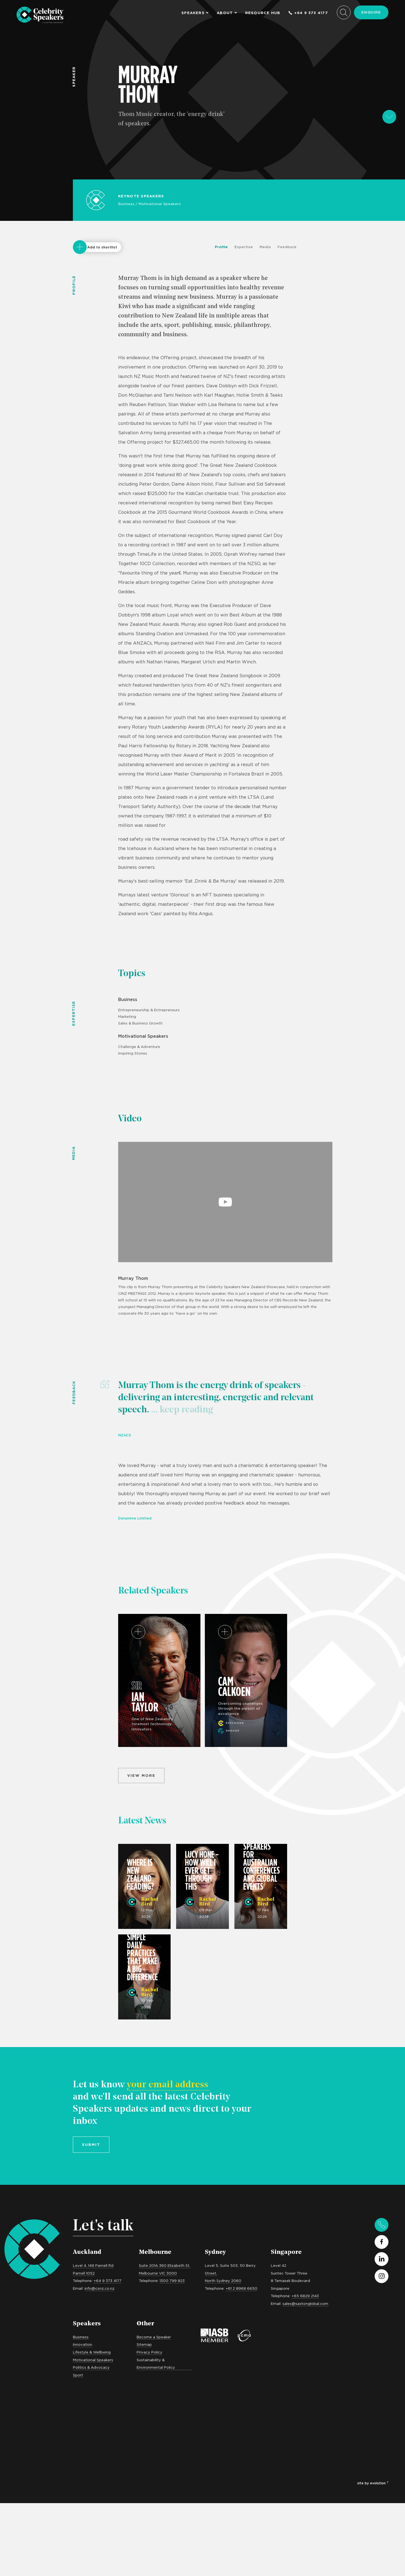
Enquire (371, 12)
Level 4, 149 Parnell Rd (93, 2265)
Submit (91, 2144)
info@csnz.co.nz (99, 2288)
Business (126, 204)
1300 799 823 (172, 2281)
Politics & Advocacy (91, 2367)
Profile (221, 247)
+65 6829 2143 (305, 2296)
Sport (78, 2375)
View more (141, 1775)
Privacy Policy (149, 2352)
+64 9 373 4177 (308, 13)
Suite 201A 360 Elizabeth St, (164, 2265)
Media (265, 247)
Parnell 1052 (84, 2273)
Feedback (287, 247)
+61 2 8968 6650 (241, 2288)
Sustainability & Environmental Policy (156, 2364)
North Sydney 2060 (223, 2281)
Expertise (243, 247)
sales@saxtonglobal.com (305, 2303)
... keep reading (181, 1410)
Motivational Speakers (160, 204)
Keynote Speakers (141, 196)
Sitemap (144, 2344)
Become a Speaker (154, 2337)
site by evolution (372, 2483)
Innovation (82, 2344)
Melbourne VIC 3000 (158, 2273)
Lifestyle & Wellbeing (92, 2352)
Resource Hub (262, 13)
